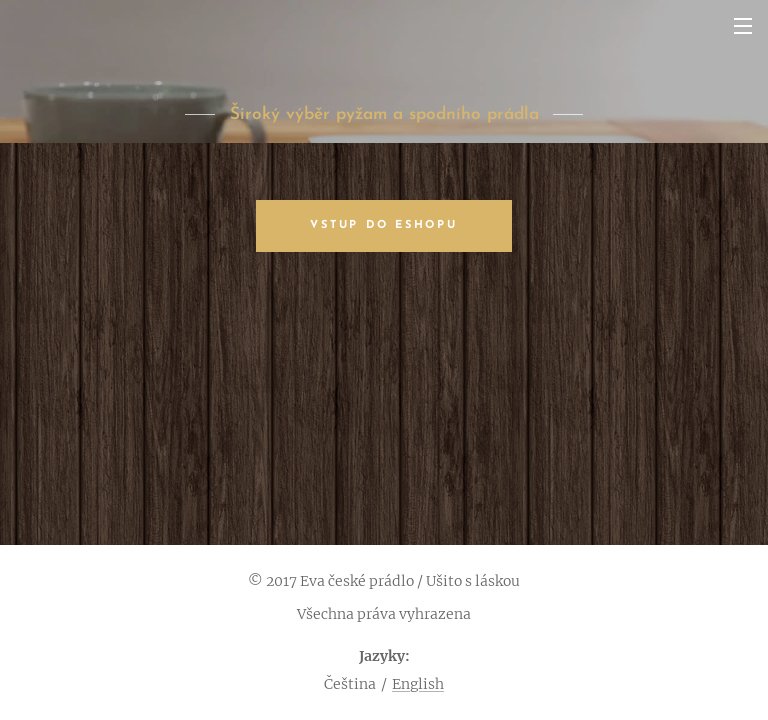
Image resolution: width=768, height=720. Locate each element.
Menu (743, 26)
